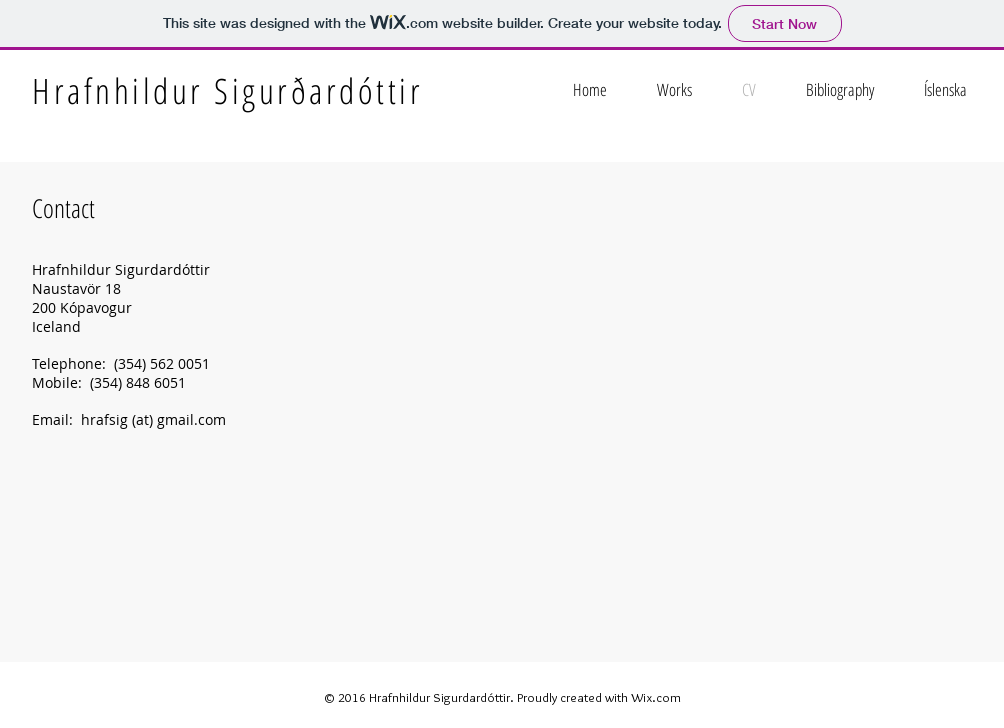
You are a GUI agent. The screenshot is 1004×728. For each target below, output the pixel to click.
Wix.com (656, 697)
